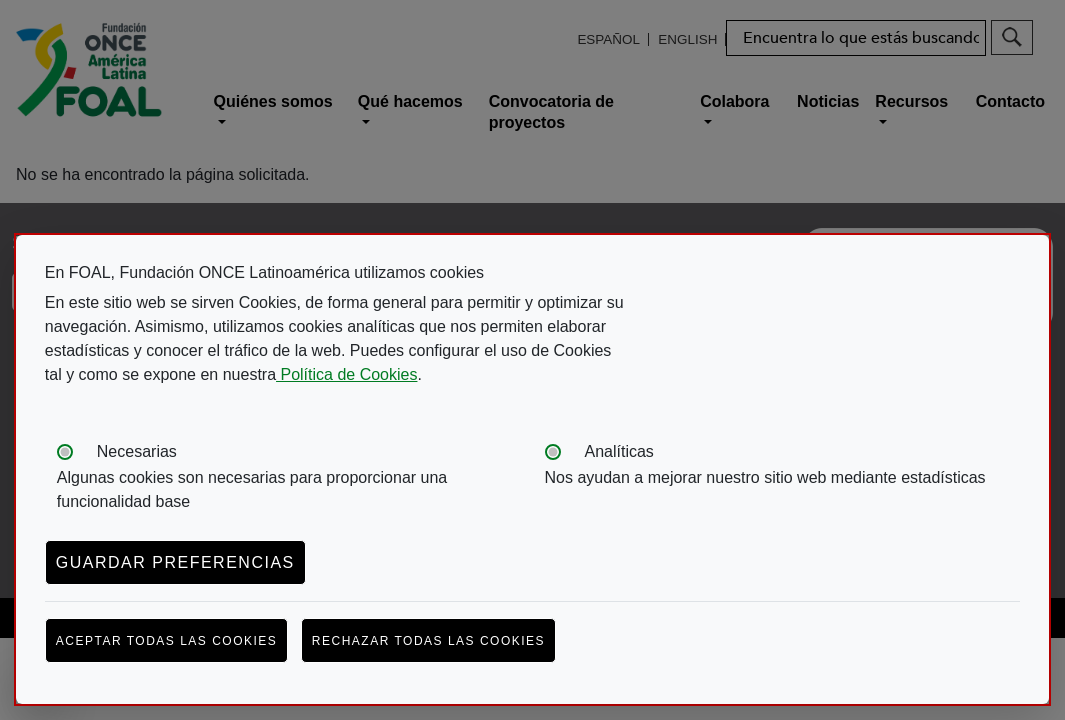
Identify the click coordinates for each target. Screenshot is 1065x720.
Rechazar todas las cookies (428, 641)
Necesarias (137, 451)
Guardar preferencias (175, 562)
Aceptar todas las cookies (167, 641)
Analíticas (619, 451)
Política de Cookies (346, 374)
